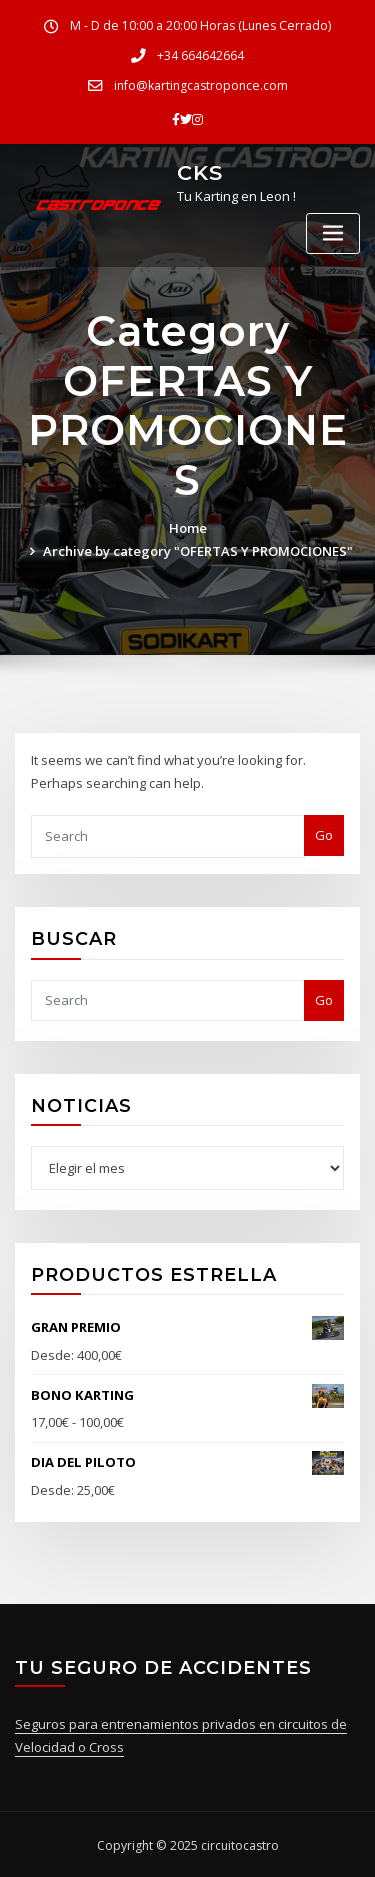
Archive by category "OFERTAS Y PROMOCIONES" (198, 550)
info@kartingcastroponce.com (201, 84)
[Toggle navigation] (333, 231)
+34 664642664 (200, 55)
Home (188, 527)
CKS (200, 170)
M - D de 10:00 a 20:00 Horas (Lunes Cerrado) (200, 25)
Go (324, 834)
